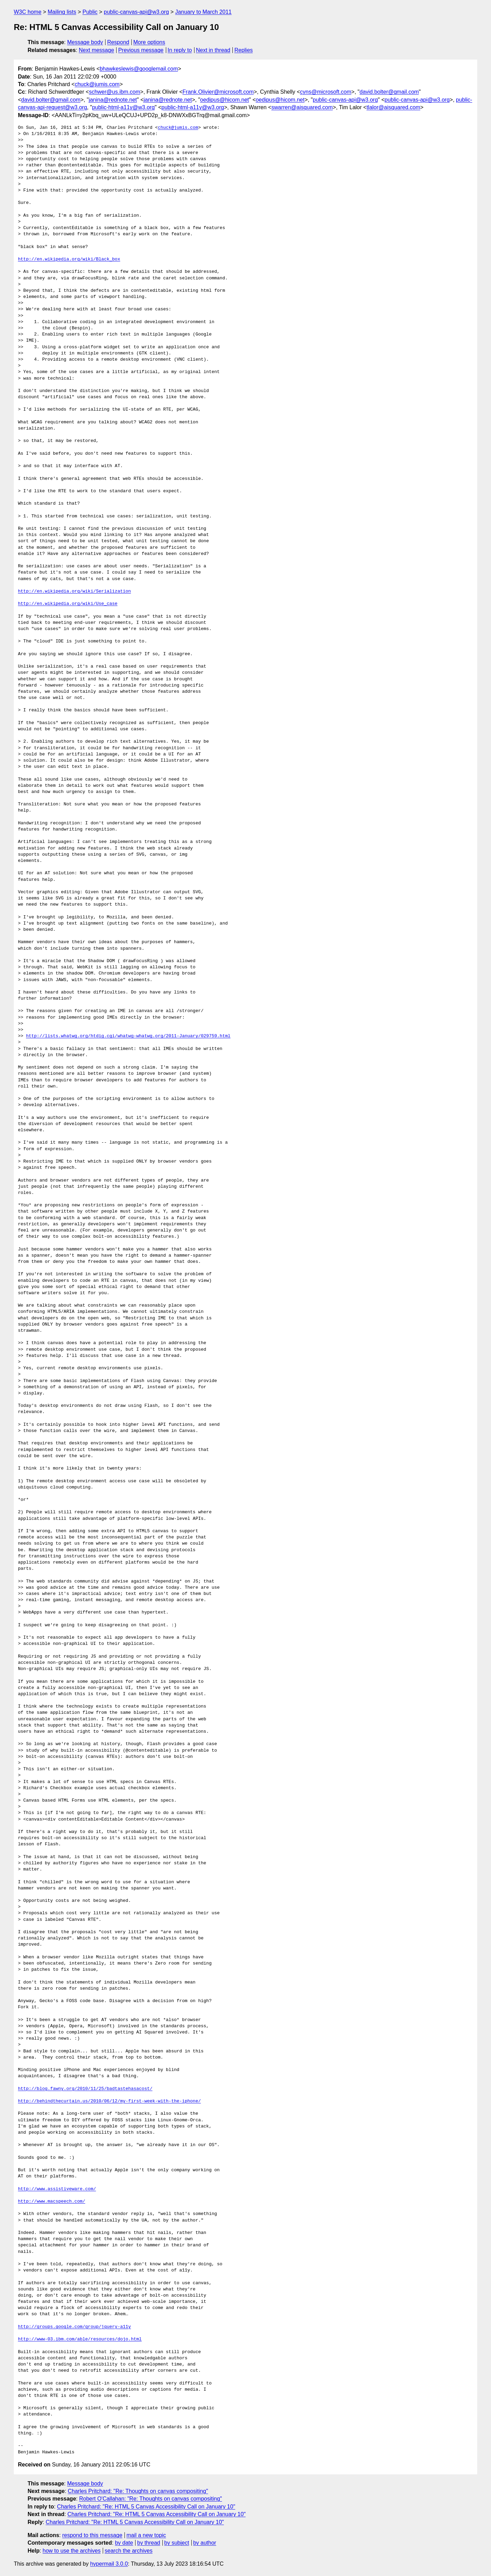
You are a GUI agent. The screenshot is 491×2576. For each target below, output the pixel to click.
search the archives (129, 2551)
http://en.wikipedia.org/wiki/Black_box (69, 259)
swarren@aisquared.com (302, 107)
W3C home (27, 12)
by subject (176, 2543)
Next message (96, 50)
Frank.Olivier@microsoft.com (218, 92)
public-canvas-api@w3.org (136, 12)
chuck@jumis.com (97, 84)
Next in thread (213, 50)
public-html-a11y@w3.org (123, 107)
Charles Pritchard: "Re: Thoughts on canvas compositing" (138, 2491)
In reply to (180, 50)
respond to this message (92, 2535)
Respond (118, 42)
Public (90, 12)
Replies (243, 50)
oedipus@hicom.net (224, 100)
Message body (85, 42)
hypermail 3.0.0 (109, 2564)
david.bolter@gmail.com (389, 92)
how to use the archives (72, 2551)
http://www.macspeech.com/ (51, 2201)
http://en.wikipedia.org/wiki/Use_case (68, 604)
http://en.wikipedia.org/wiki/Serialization (74, 591)
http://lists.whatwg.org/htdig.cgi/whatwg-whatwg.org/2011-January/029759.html (128, 1036)
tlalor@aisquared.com (393, 107)
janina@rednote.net (113, 100)
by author (204, 2543)
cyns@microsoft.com (325, 92)
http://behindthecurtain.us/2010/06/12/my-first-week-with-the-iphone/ (109, 2101)
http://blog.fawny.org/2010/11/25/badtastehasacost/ (85, 2089)
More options (149, 42)
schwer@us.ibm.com (114, 92)
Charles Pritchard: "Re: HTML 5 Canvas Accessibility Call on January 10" (146, 2507)
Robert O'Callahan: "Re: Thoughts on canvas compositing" (150, 2499)
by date (124, 2543)
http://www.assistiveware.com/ (57, 2189)
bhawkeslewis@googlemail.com (139, 69)
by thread (148, 2543)
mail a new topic (146, 2535)
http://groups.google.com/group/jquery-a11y (74, 2327)
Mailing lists (62, 12)
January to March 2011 (203, 12)
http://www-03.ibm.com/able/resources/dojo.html (80, 2339)
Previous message (141, 50)
